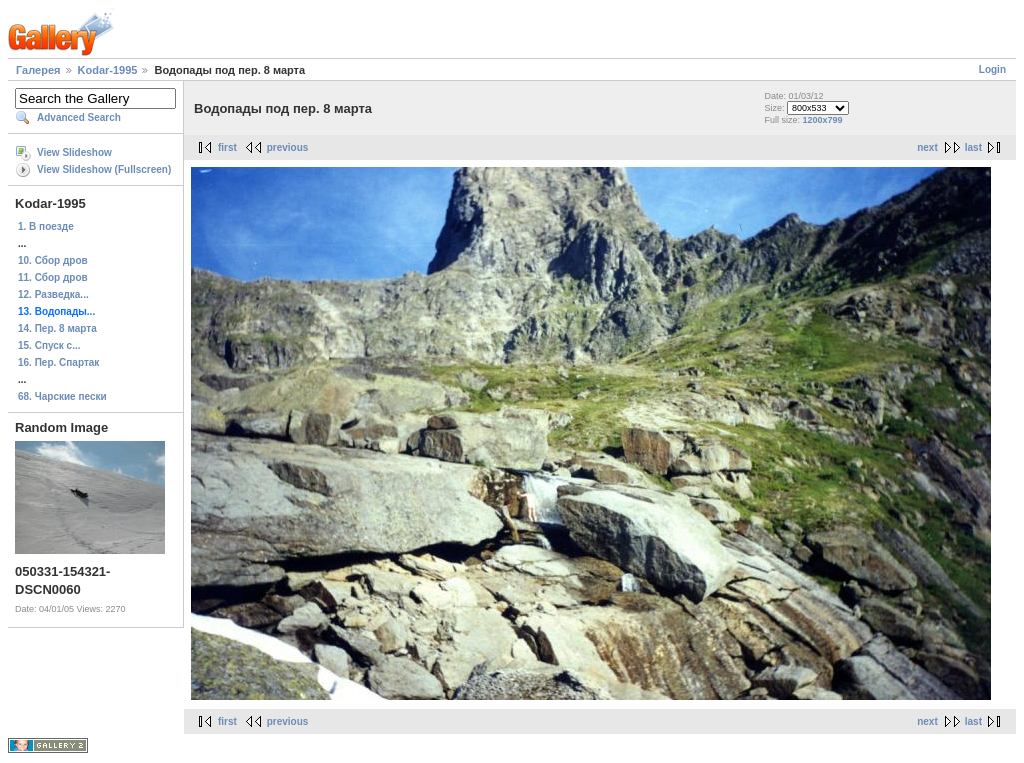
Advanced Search (79, 117)
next (927, 147)
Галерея (38, 70)
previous (288, 147)
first (227, 147)
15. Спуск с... (49, 345)
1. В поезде (46, 226)
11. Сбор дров (53, 277)
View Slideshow (74, 152)
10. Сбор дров (53, 260)
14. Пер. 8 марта (57, 328)
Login (992, 69)
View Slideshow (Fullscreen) (104, 169)
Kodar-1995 (108, 70)
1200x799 (822, 120)
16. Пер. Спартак (58, 362)
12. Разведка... (53, 294)
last (973, 147)
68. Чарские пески (62, 396)
